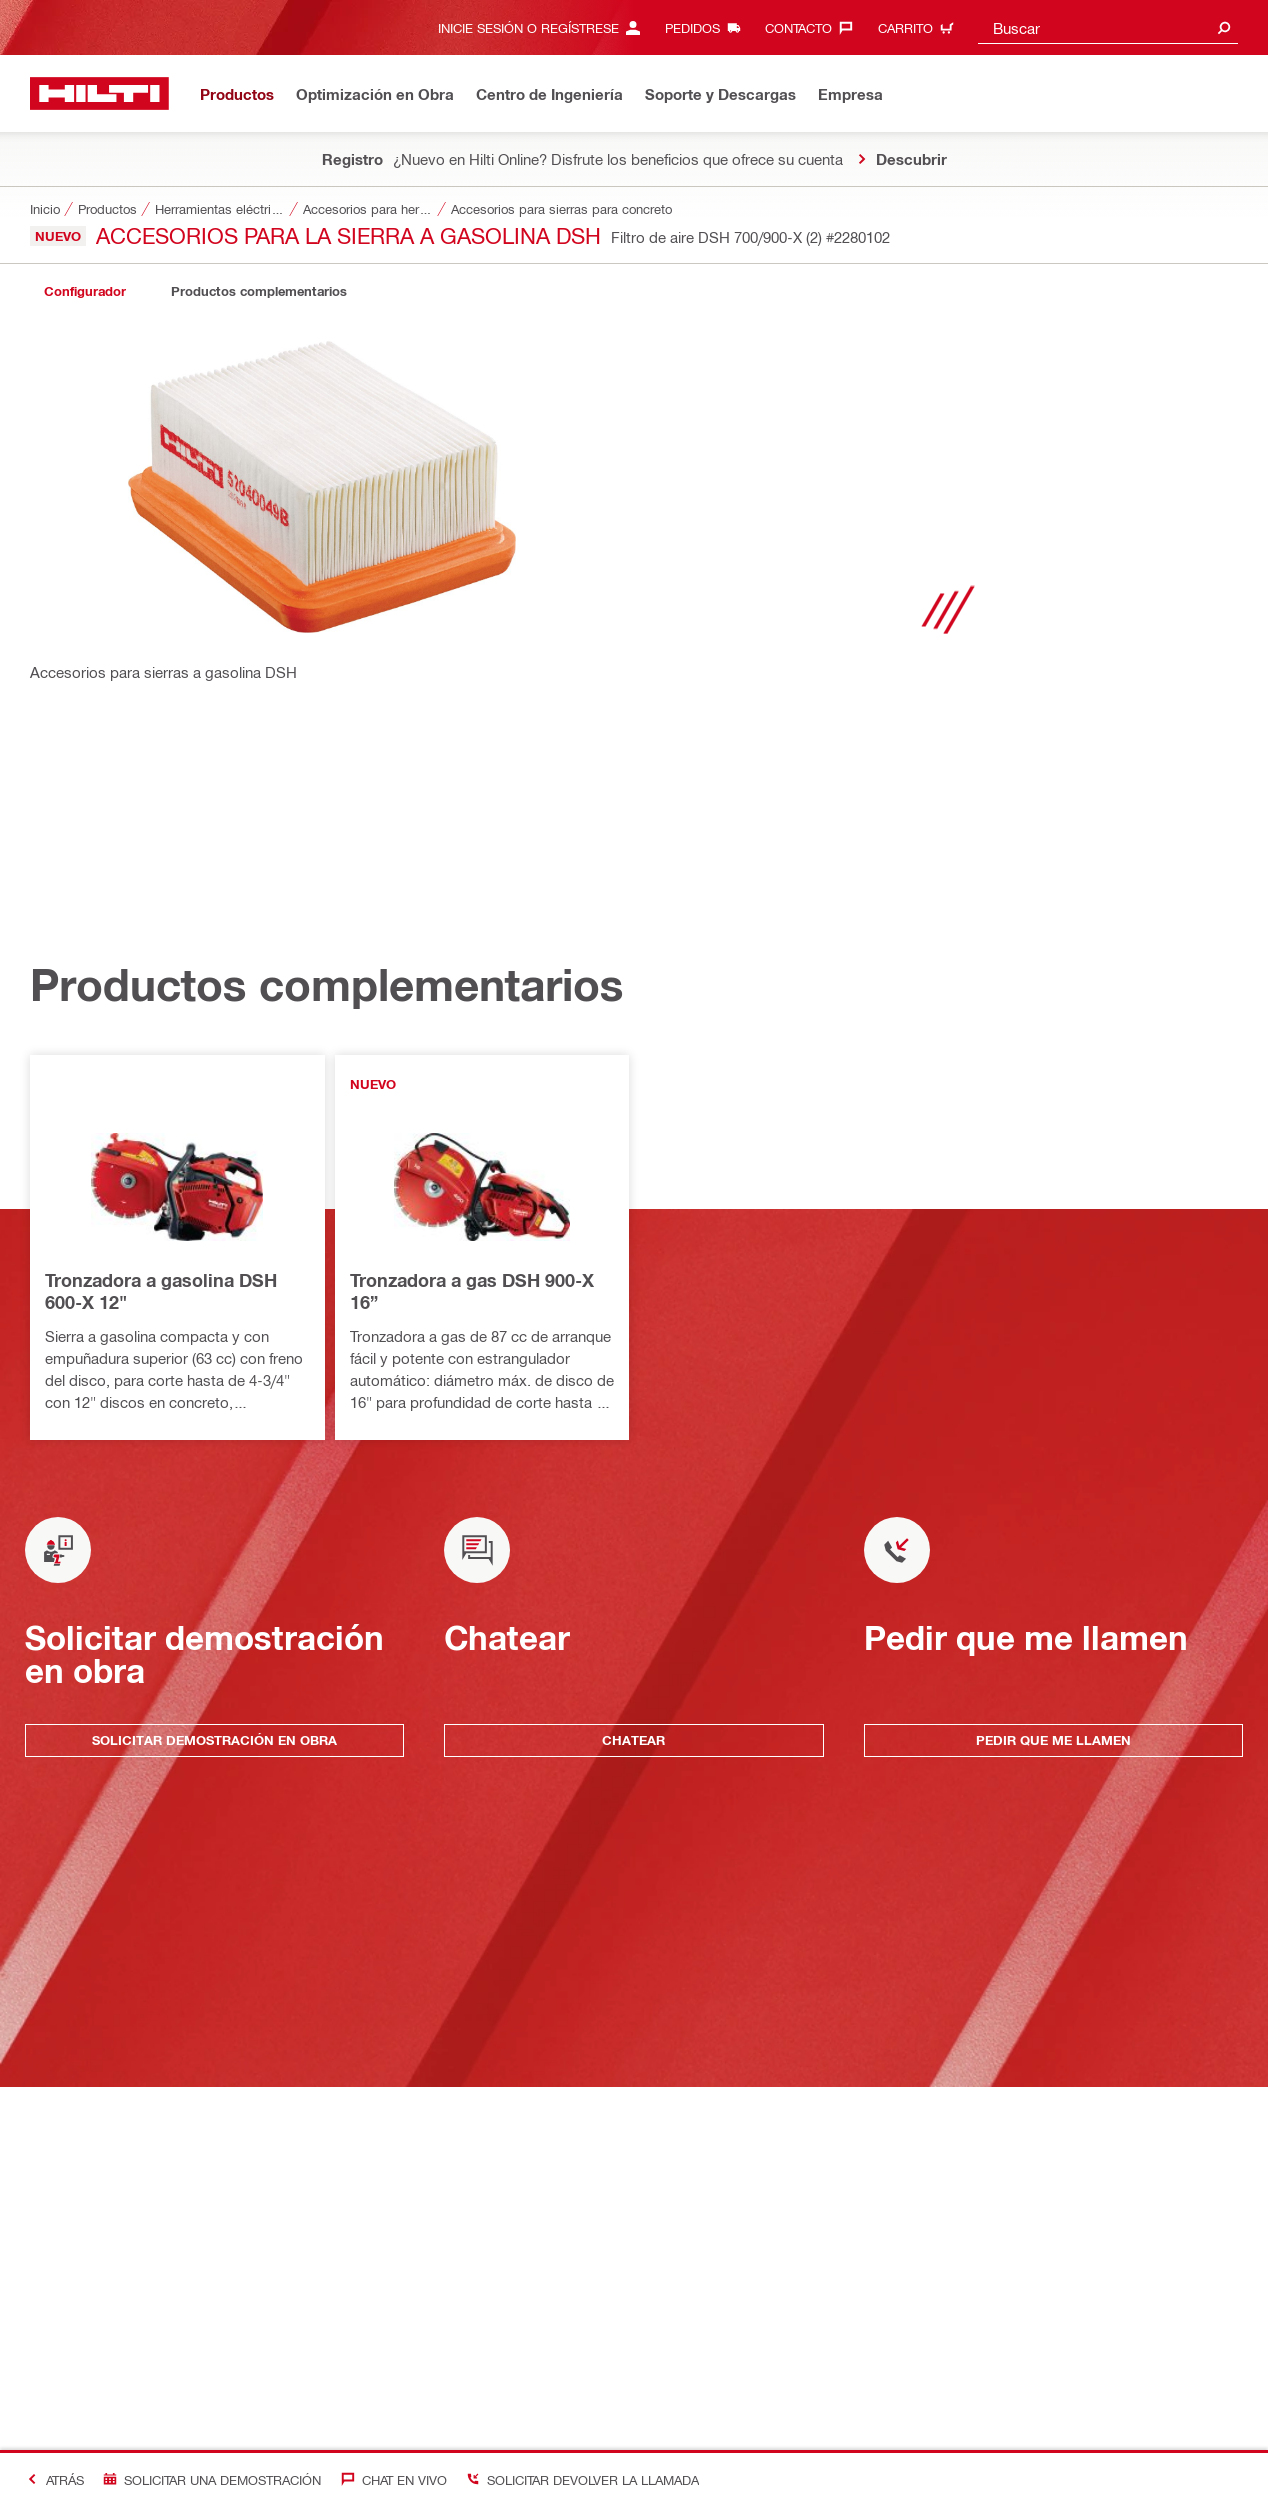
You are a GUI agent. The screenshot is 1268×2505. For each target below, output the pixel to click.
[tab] (85, 291)
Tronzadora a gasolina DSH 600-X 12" (161, 1291)
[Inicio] (99, 93)
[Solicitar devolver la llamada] (578, 2479)
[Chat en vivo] (389, 2479)
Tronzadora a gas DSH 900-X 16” (472, 1291)
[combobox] (1108, 27)
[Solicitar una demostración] (208, 2479)
